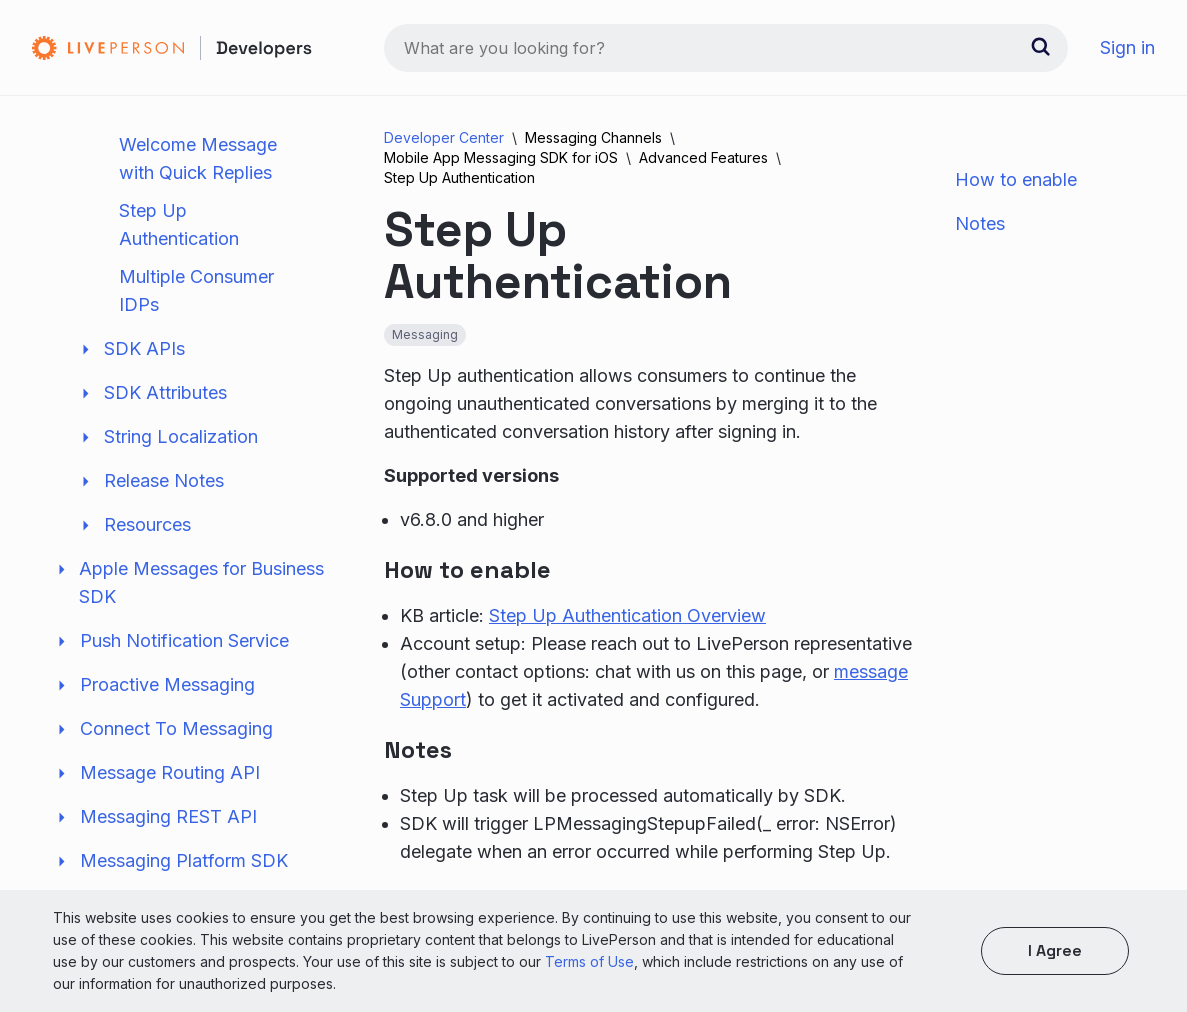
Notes (980, 223)
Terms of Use (589, 961)
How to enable (1016, 179)
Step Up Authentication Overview (627, 615)
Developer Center (444, 137)
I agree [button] (1055, 950)
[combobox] (726, 48)
